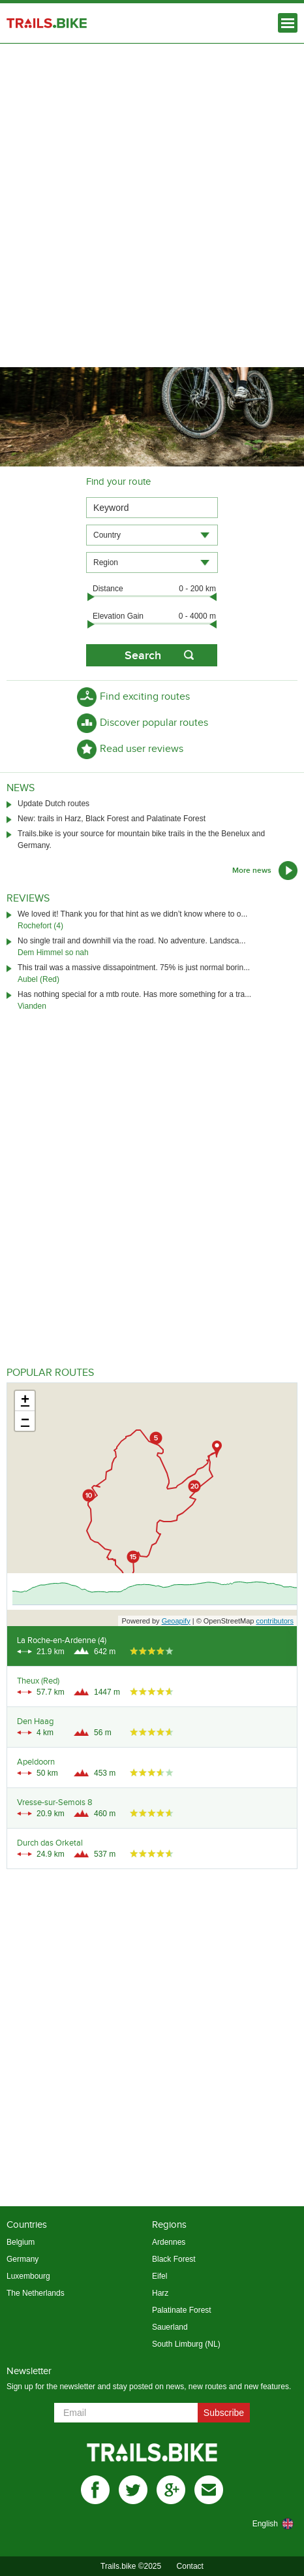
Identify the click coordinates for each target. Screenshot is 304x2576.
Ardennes (168, 2242)
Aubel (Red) (38, 979)
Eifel (159, 2276)
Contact (190, 2566)
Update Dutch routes (53, 803)
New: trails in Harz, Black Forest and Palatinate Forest (111, 818)
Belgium (21, 2242)
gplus (171, 2489)
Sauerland (170, 2327)
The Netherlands (36, 2293)
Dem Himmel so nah (53, 952)
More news (251, 870)
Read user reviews (141, 749)
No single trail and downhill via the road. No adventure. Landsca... (132, 940)
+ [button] (25, 1400)
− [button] (25, 1421)
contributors (275, 1621)
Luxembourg (28, 2276)
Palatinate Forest (181, 2310)
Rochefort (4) (40, 925)
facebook (95, 2489)
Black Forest (174, 2259)
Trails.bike (47, 23)
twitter (133, 2489)
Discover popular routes (154, 723)
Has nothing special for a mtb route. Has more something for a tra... (134, 994)
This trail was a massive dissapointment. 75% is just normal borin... (134, 967)
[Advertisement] (152, 202)
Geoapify (176, 1621)
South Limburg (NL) (186, 2344)
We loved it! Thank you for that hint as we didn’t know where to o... (132, 914)
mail (208, 2489)
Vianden (32, 1006)
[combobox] (152, 535)
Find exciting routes (145, 697)
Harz (160, 2293)
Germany (22, 2259)
